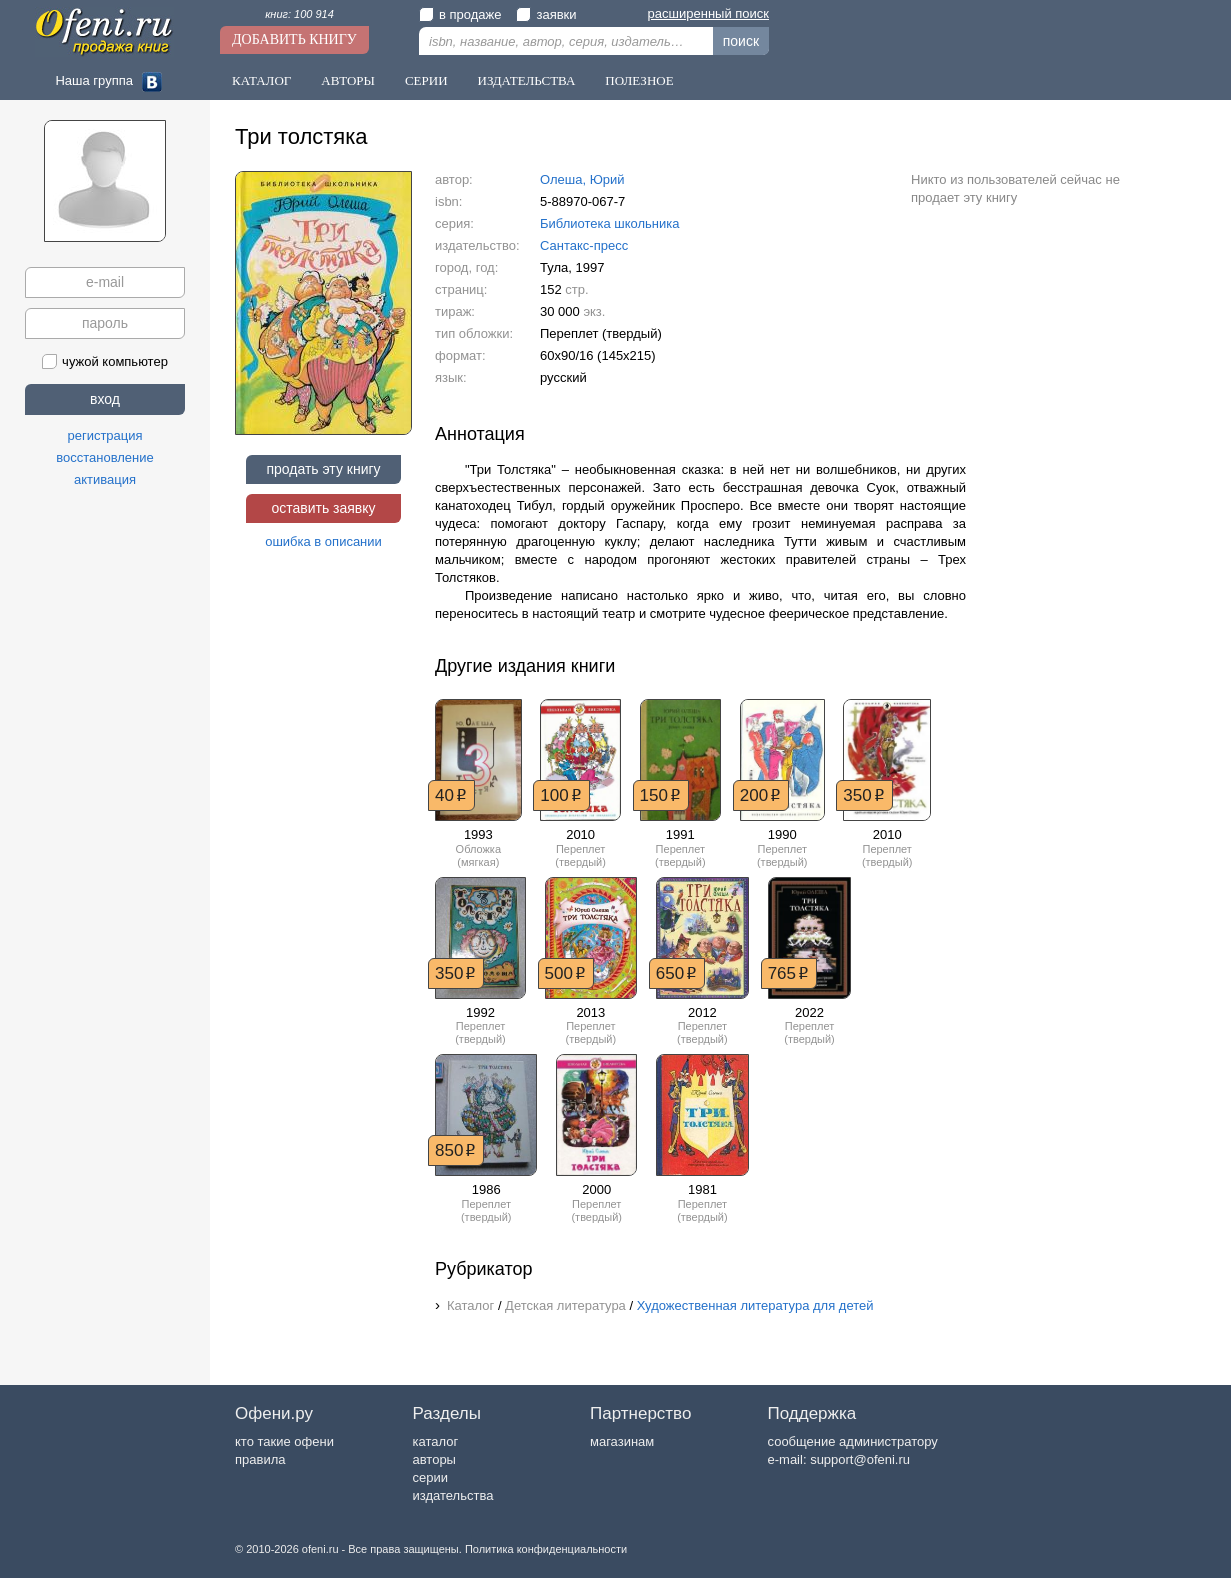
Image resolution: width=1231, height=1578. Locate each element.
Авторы (348, 80)
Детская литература (565, 1305)
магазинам (622, 1441)
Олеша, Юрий (582, 179)
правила (260, 1459)
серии (430, 1477)
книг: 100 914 (299, 14)
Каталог (261, 80)
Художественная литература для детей (755, 1305)
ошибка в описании (323, 541)
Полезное (639, 80)
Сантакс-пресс (584, 245)
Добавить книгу (294, 39)
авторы (434, 1459)
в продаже (460, 14)
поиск (741, 41)
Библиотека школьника (610, 223)
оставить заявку (323, 508)
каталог (436, 1441)
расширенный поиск (708, 13)
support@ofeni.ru (860, 1459)
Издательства (527, 80)
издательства (453, 1495)
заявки (546, 14)
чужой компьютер (105, 361)
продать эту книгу (323, 469)
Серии (426, 80)
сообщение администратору (853, 1441)
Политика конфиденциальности (546, 1549)
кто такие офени (284, 1441)
